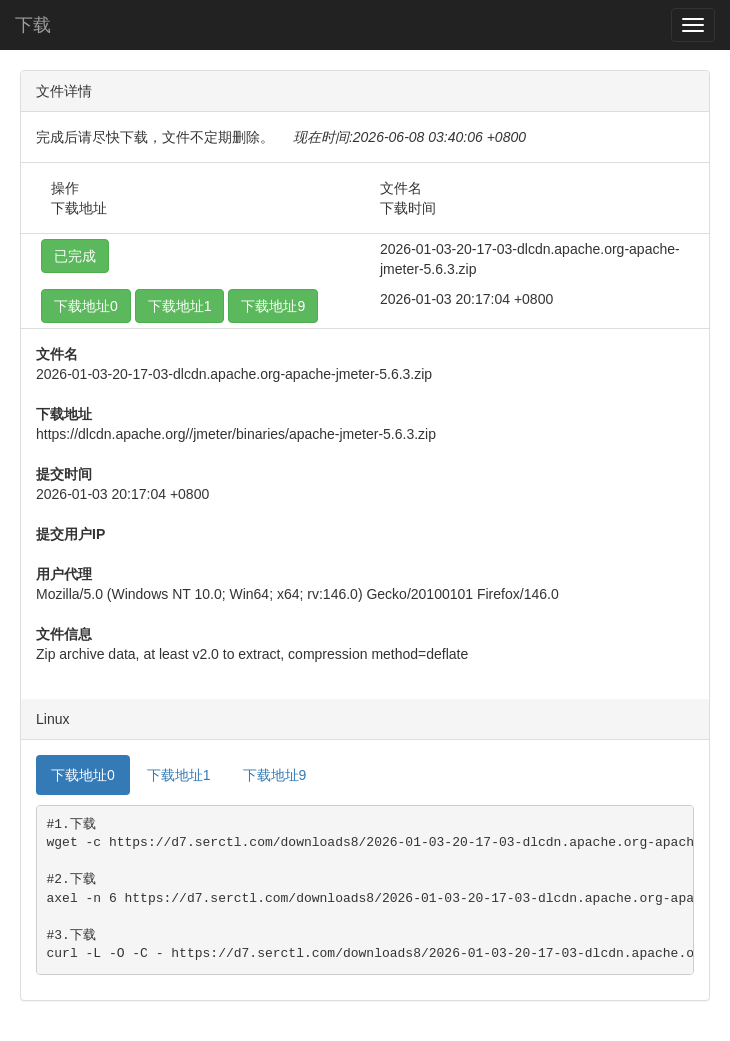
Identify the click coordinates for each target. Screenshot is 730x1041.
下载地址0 (86, 306)
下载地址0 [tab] (83, 775)
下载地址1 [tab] (179, 775)
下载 (33, 25)
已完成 (75, 256)
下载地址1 (180, 306)
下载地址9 (273, 306)
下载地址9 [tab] (275, 775)
